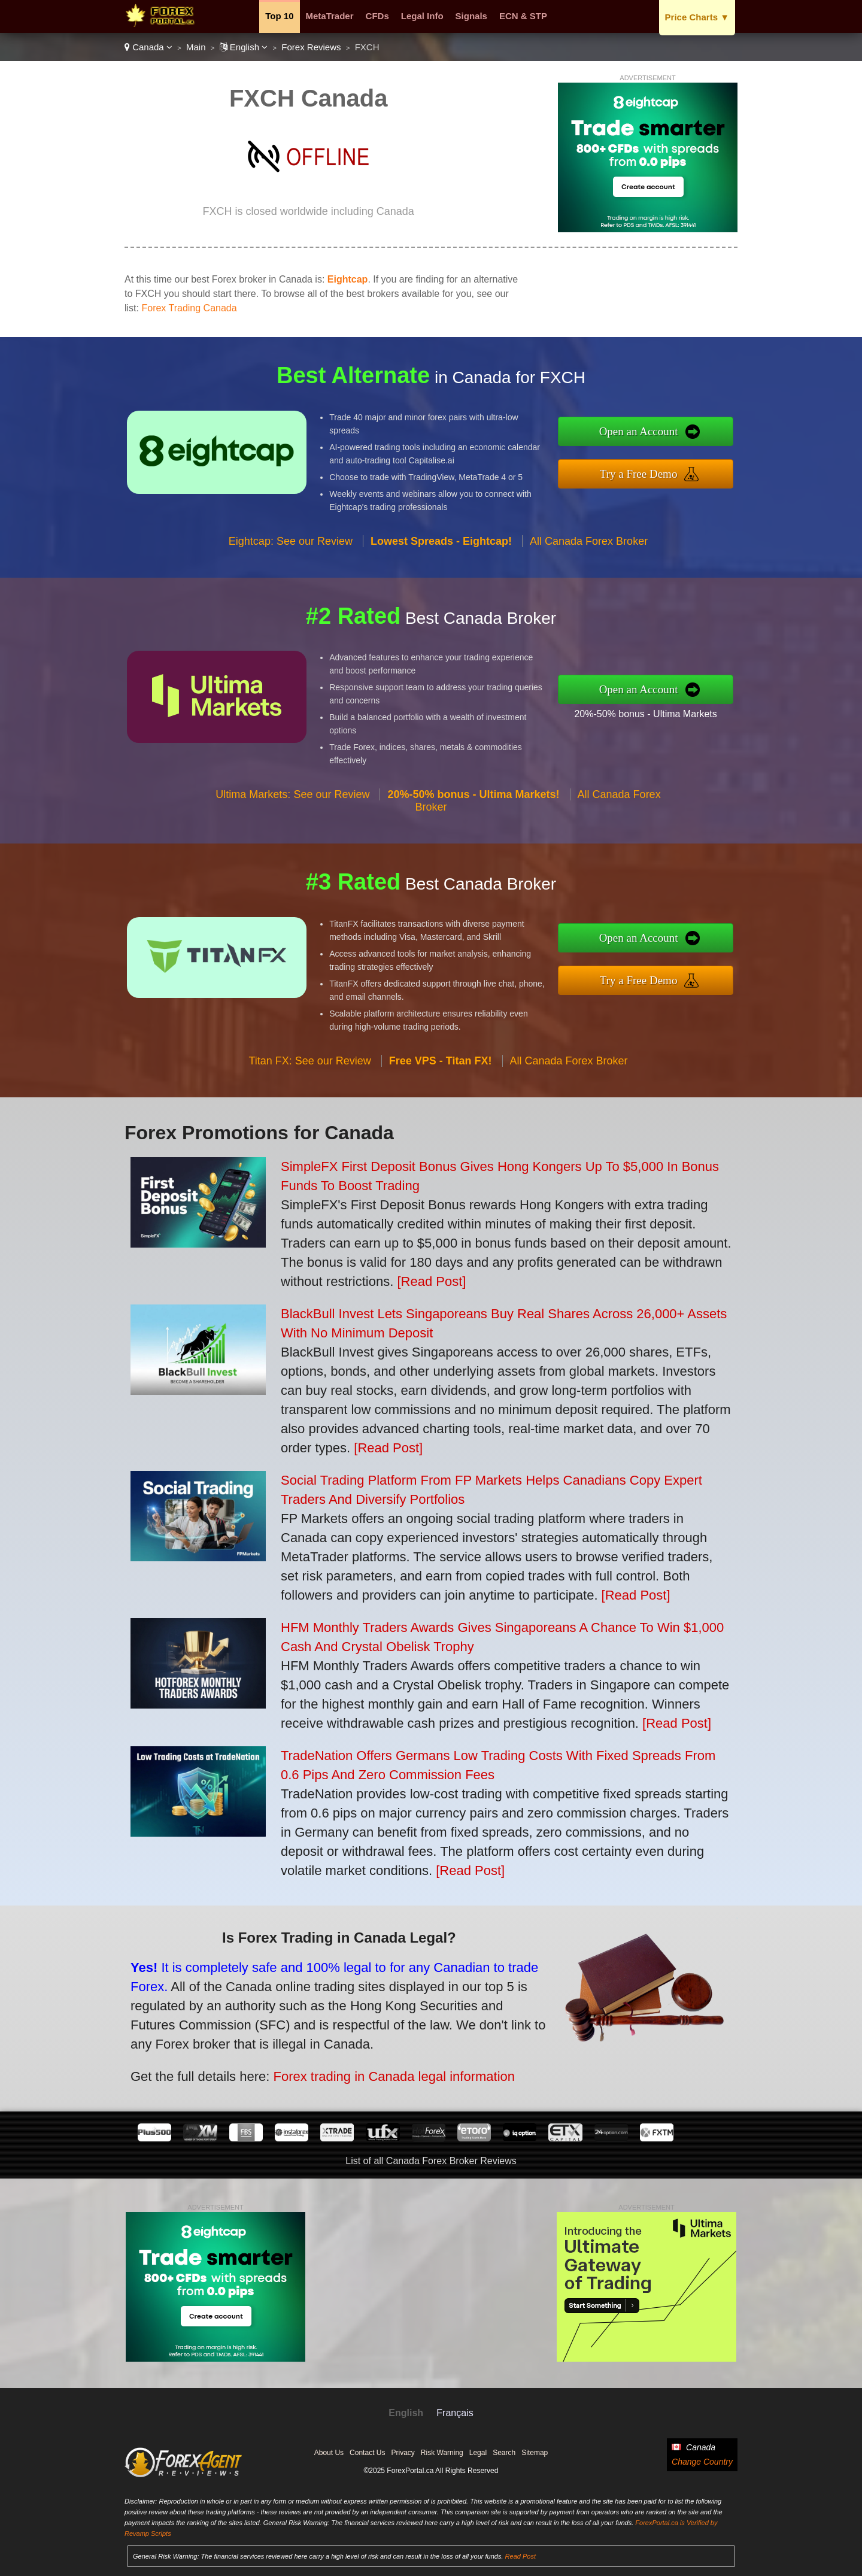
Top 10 (279, 16)
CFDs (377, 16)
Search (504, 2452)
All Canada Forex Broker (589, 566)
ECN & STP (523, 16)
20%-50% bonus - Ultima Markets (671, 709)
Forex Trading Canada (188, 308)
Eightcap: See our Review (291, 566)
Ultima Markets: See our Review (292, 820)
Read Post (520, 2556)
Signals (471, 16)
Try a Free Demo (665, 470)
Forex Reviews (311, 47)
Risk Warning (442, 2452)
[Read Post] (431, 1281)
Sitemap (534, 2452)
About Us (329, 2452)
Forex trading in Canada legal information (359, 2065)
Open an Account (665, 434)
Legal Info (422, 16)
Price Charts (697, 17)
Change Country (702, 2461)
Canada (148, 47)
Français (454, 2413)
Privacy (402, 2452)
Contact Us (367, 2452)
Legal (478, 2452)
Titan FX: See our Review (309, 1086)
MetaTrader (330, 16)
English (244, 47)
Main (196, 47)
